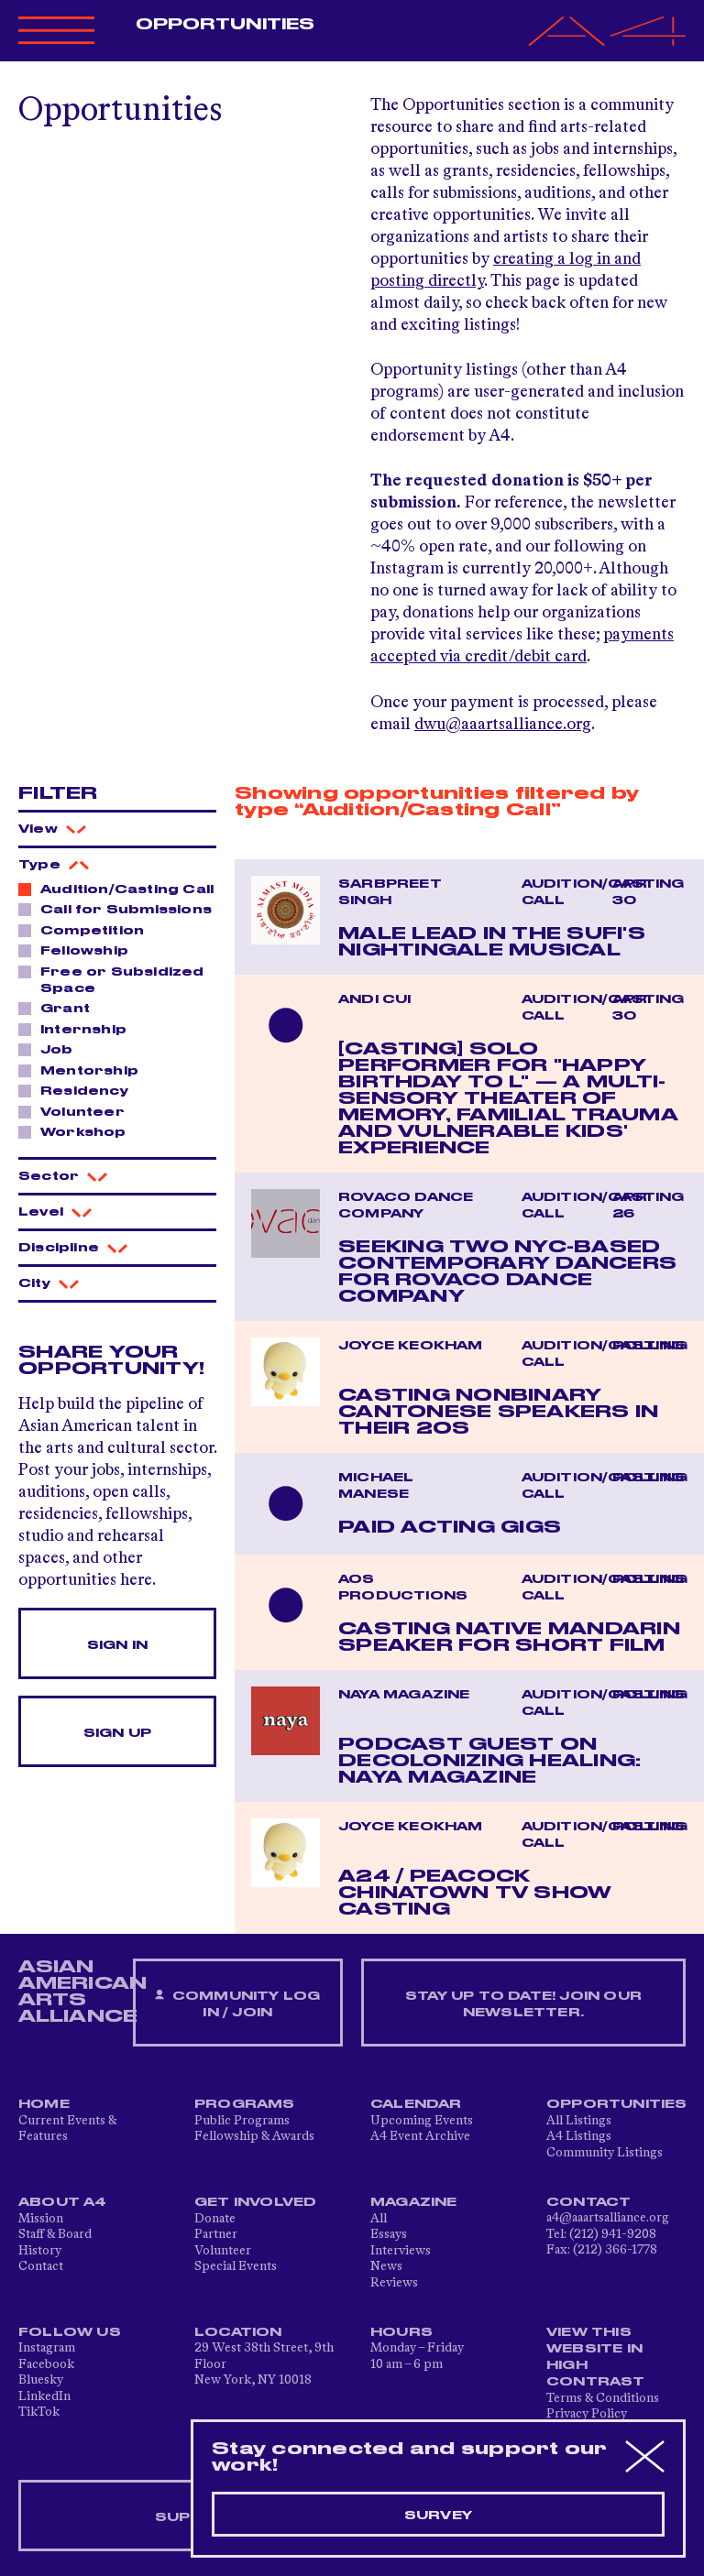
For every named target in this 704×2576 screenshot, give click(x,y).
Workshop (78, 1131)
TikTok (39, 2412)
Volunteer (77, 1111)
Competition (87, 929)
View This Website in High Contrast (595, 2357)
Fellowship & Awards (254, 2136)
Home (44, 2104)
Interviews (400, 2250)
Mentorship (84, 1070)
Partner (215, 2234)
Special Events (235, 2266)
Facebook (46, 2364)
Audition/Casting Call (117, 888)
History (39, 2250)
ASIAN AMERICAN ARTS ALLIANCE (82, 1992)
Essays (388, 2234)
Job (51, 1049)
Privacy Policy (586, 2413)
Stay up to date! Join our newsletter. (523, 2004)
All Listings (578, 2120)
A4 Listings (578, 2136)
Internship (78, 1028)
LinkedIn (44, 2396)
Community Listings (604, 2152)
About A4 (62, 2202)
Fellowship (79, 950)
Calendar (416, 2104)
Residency (79, 1090)
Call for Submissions (117, 908)
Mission (40, 2218)
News (386, 2266)
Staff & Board (55, 2234)
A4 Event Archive (420, 2136)
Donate (215, 2218)
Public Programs (242, 2120)
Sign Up (117, 1733)
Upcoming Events (421, 2120)
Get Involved (255, 2202)
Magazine (413, 2202)
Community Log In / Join (237, 2004)
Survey (438, 2515)
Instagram (46, 2347)
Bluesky (40, 2380)
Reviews (394, 2282)
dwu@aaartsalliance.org (502, 724)
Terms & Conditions (602, 2398)
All (378, 2218)
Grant (60, 1007)
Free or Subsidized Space (111, 980)
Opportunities (225, 24)
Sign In (117, 1645)
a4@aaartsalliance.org (607, 2217)
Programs (244, 2104)
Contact (40, 2266)
